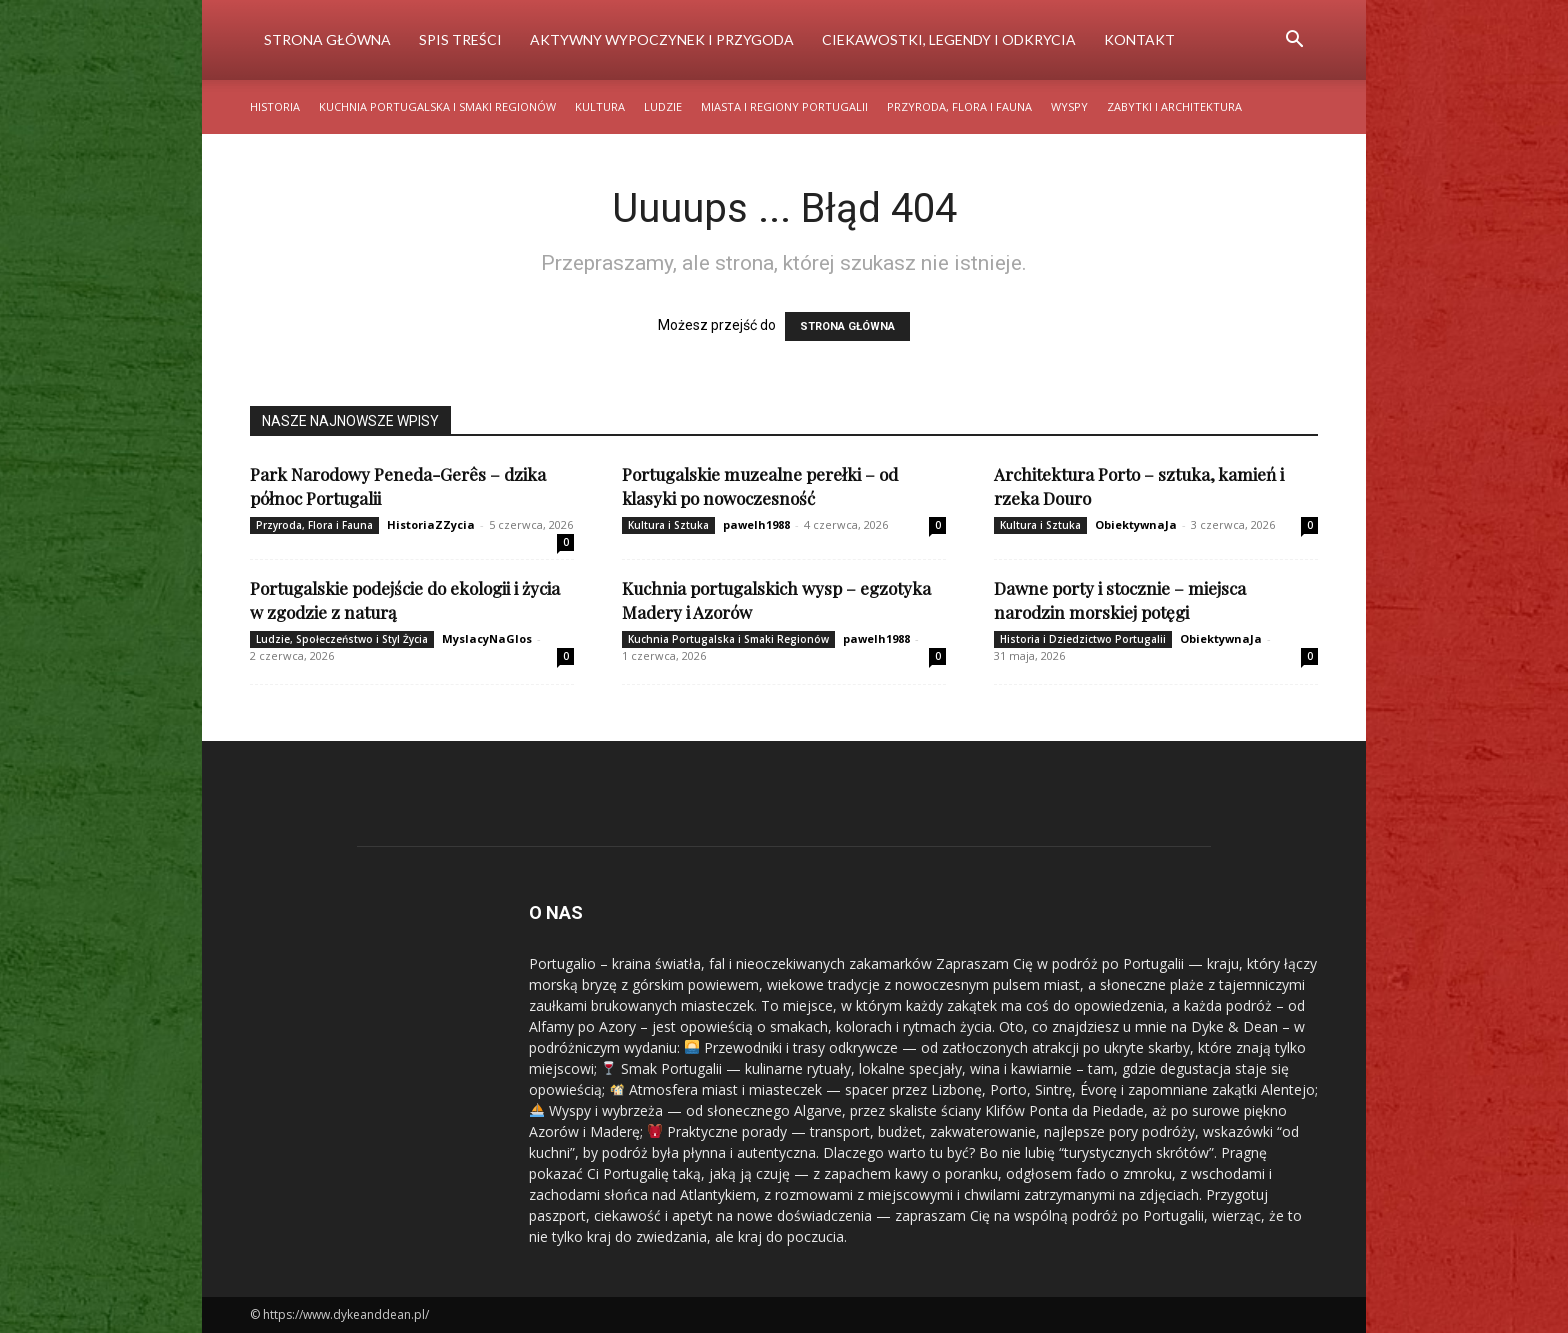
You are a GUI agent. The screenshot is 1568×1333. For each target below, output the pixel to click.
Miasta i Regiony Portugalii (784, 106)
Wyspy (1069, 106)
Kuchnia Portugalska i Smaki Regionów (437, 106)
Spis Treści (460, 39)
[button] (1294, 41)
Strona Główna (327, 39)
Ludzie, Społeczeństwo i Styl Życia (342, 639)
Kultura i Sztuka (668, 525)
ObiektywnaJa (1136, 524)
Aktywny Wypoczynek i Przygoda (662, 39)
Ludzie (663, 106)
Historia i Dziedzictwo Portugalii (1083, 639)
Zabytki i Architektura (1174, 106)
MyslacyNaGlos (487, 638)
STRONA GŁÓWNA (847, 326)
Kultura (600, 106)
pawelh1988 (756, 524)
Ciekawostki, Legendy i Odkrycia (949, 39)
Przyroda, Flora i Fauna (959, 106)
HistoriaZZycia (431, 524)
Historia (275, 106)
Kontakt (1139, 39)
